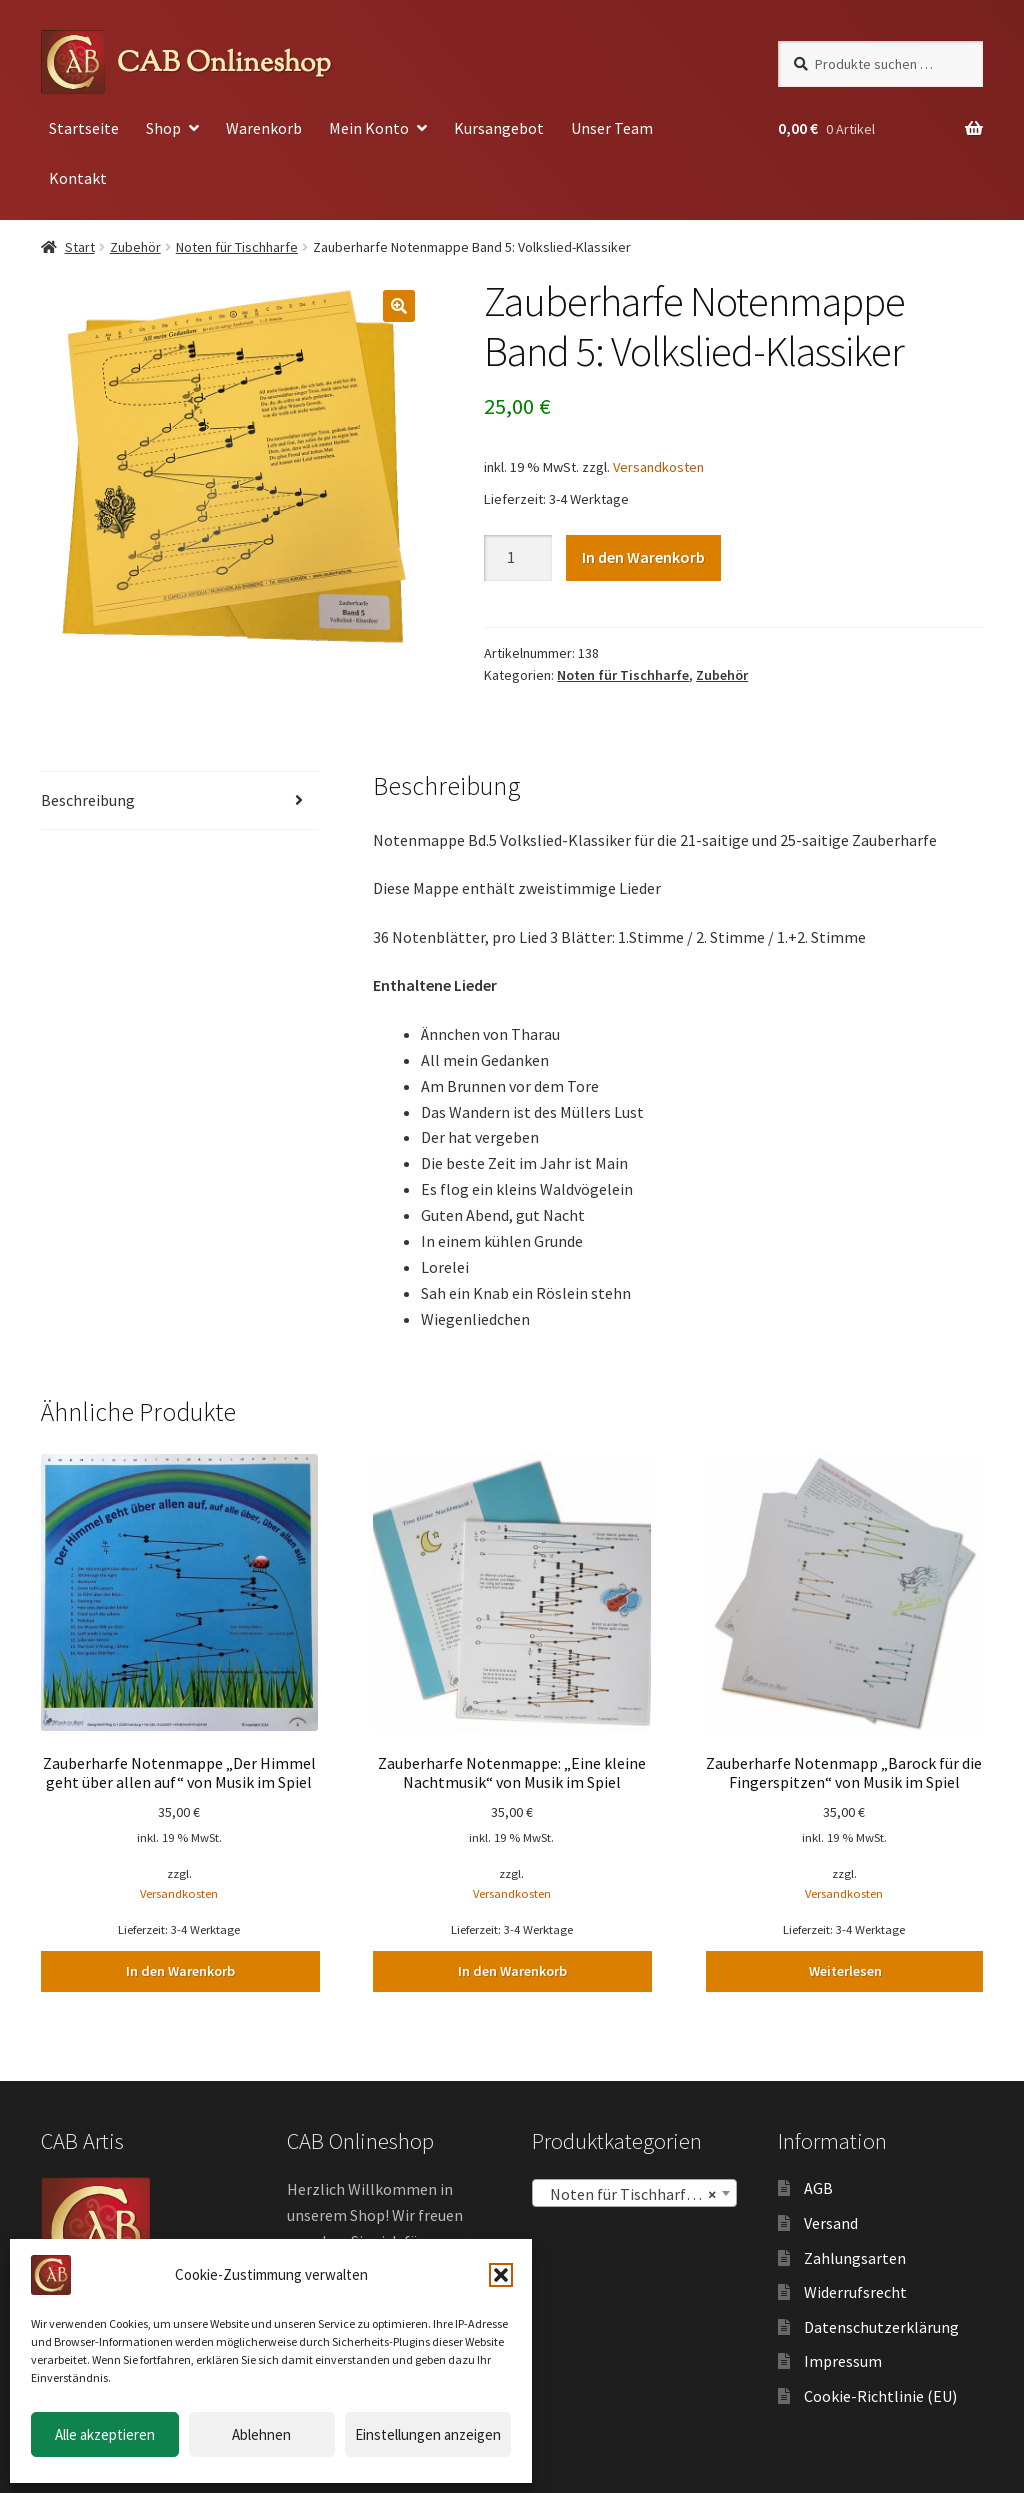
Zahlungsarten (855, 2257)
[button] (501, 2275)
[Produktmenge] (518, 558)
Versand (831, 2222)
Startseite (84, 128)
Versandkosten (658, 467)
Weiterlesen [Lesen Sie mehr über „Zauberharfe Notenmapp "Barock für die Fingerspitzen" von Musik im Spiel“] (844, 1971)
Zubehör (135, 247)
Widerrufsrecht (855, 2292)
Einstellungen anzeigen (428, 2434)
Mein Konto (369, 128)
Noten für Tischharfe (237, 247)
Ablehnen (261, 2434)
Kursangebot (499, 128)
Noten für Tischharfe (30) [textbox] (634, 2194)
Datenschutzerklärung (881, 2326)
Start (80, 247)
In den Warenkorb (643, 557)
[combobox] (634, 2193)
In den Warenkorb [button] (179, 1971)
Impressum (843, 2361)
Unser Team (612, 128)
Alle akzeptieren (105, 2434)
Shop (163, 128)
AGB (818, 2188)
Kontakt (78, 178)
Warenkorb (264, 128)
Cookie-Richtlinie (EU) (880, 2396)
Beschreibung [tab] (88, 800)
